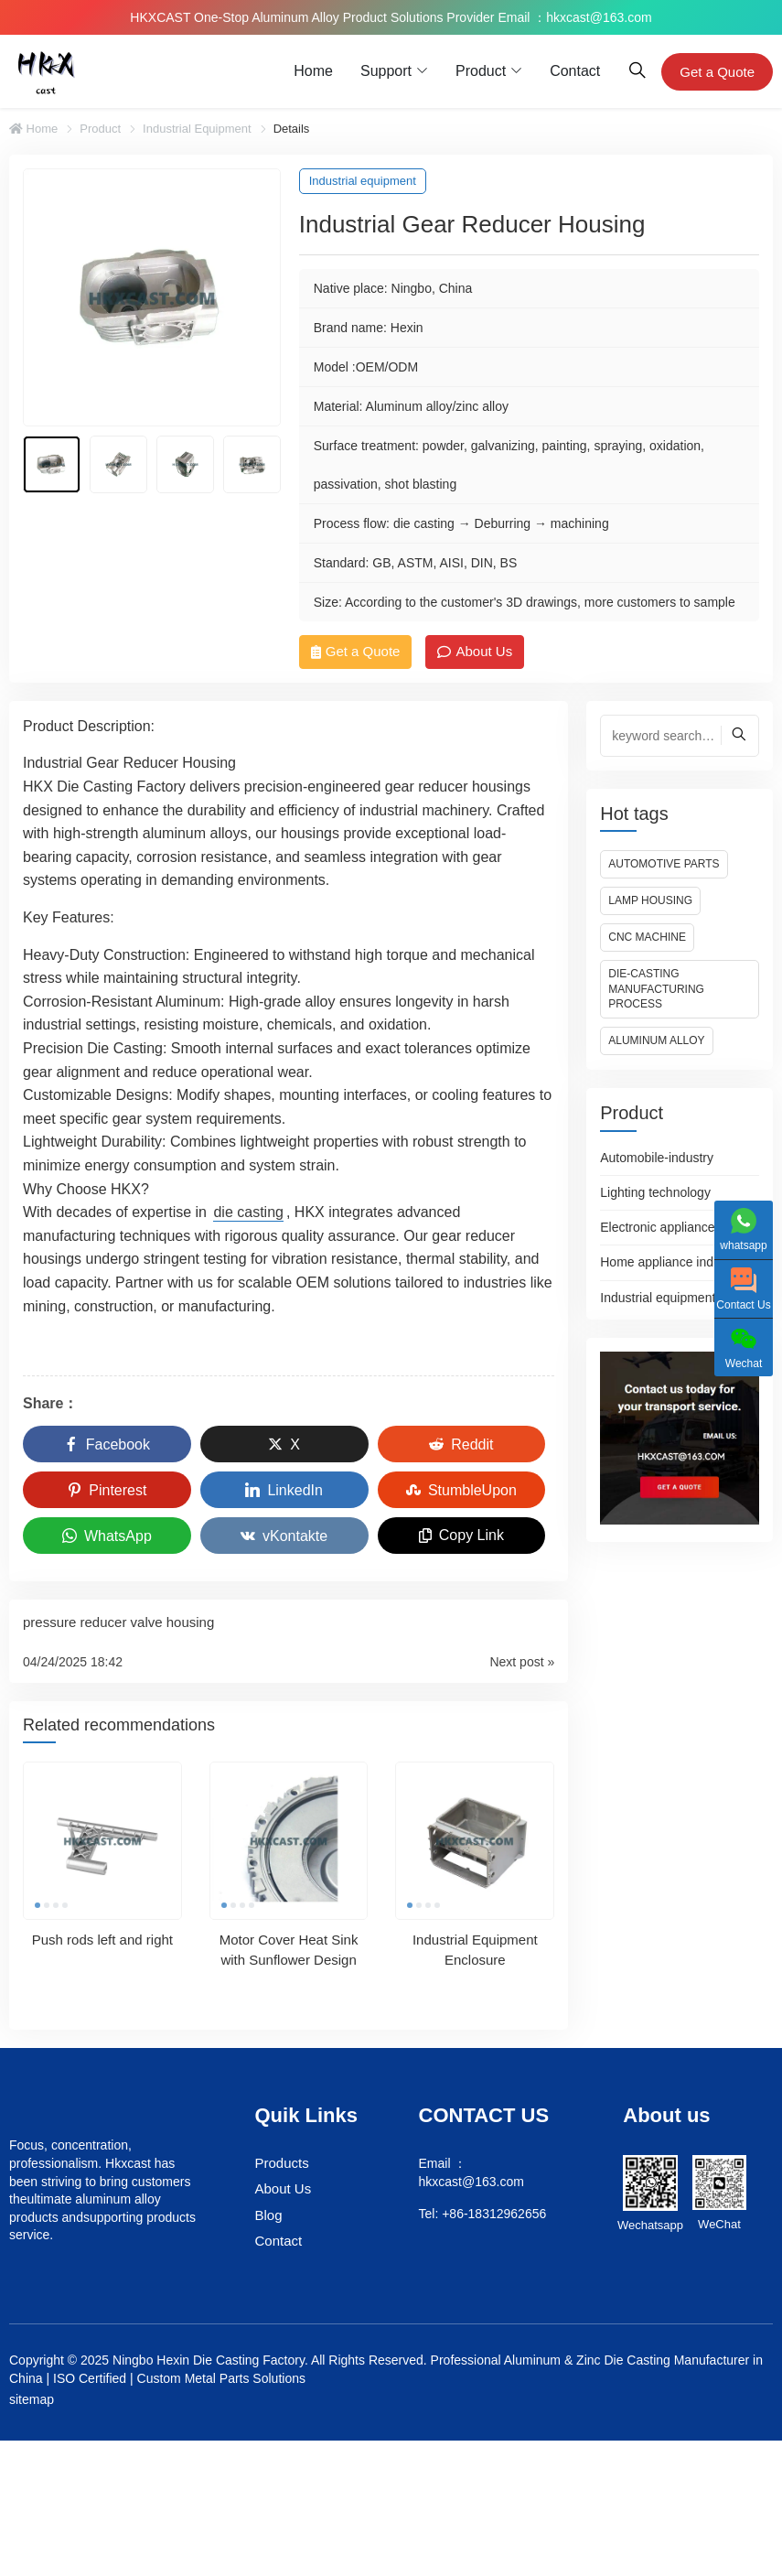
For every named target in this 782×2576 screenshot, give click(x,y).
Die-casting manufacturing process (656, 989)
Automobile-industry (656, 1157)
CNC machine (647, 937)
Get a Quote (717, 72)
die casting (248, 1212)
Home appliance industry (670, 1262)
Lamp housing (650, 900)
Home (313, 71)
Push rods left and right (102, 1938)
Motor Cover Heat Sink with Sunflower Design (289, 1949)
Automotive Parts (663, 863)
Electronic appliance (657, 1227)
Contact (575, 71)
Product (480, 71)
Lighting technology (655, 1192)
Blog (269, 2215)
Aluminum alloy (656, 1040)
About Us (474, 651)
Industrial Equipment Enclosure (475, 1949)
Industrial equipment (197, 128)
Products (282, 2163)
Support (386, 71)
